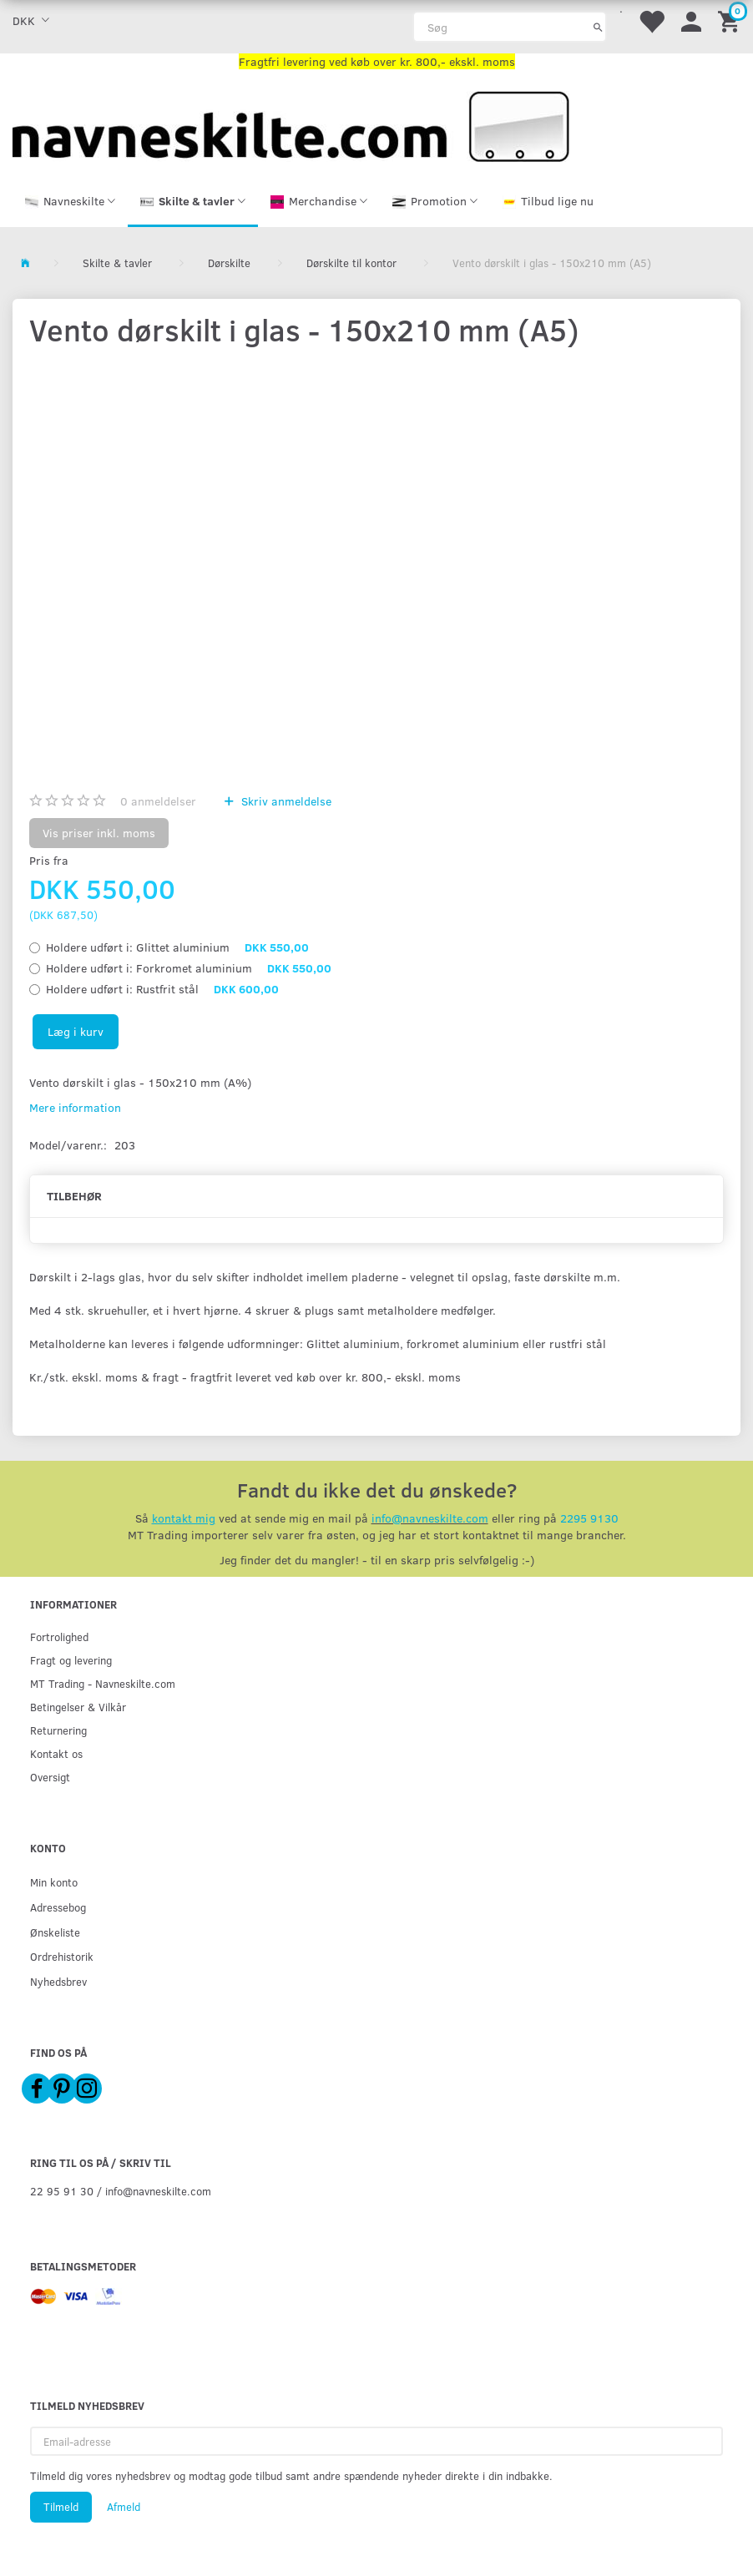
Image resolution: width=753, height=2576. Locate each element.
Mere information (75, 1107)
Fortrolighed (59, 1636)
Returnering (58, 1730)
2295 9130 (589, 1518)
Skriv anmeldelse (284, 801)
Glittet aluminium (177, 947)
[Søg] (598, 26)
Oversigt (50, 1777)
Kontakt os (56, 1753)
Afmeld (123, 2506)
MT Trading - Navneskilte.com (102, 1683)
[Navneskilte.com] (291, 125)
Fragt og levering (71, 1660)
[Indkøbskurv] (731, 20)
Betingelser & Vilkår (78, 1707)
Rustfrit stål (162, 989)
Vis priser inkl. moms (99, 833)
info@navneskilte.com (429, 1518)
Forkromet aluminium (188, 968)
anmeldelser (158, 801)
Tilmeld (60, 2506)
